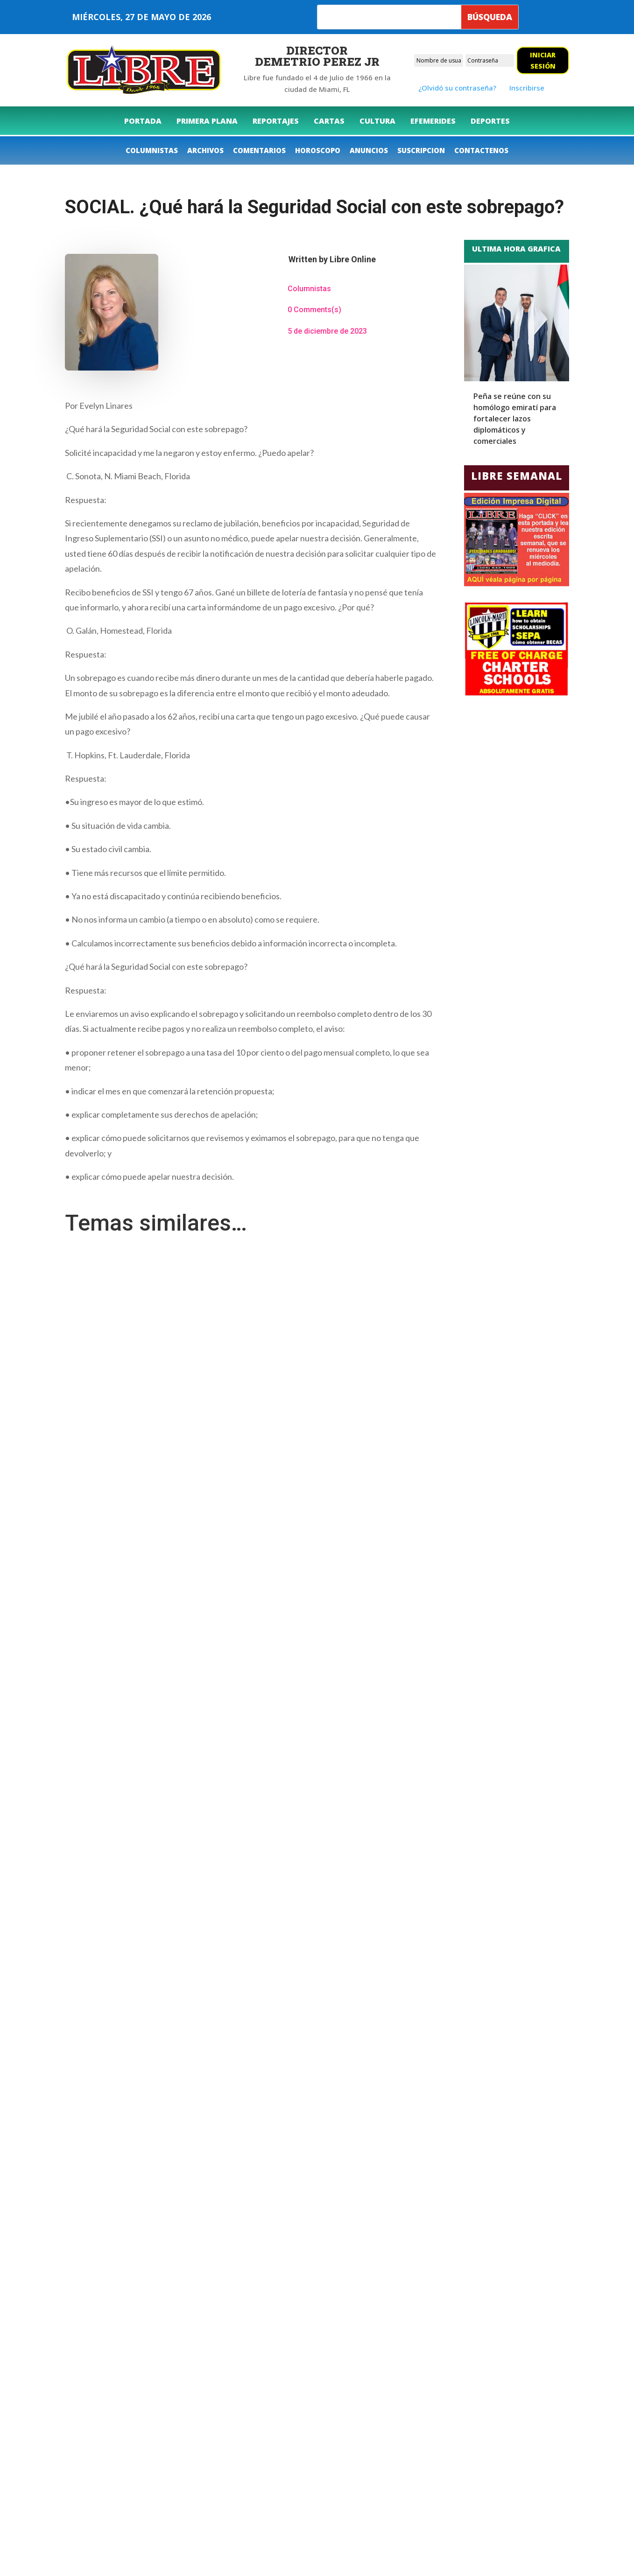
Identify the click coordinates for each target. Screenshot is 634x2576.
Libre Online (353, 259)
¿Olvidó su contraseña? (457, 87)
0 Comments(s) (314, 309)
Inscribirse (526, 87)
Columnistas (309, 288)
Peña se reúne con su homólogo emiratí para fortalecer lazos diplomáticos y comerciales (514, 418)
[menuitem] (143, 121)
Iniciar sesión (543, 60)
